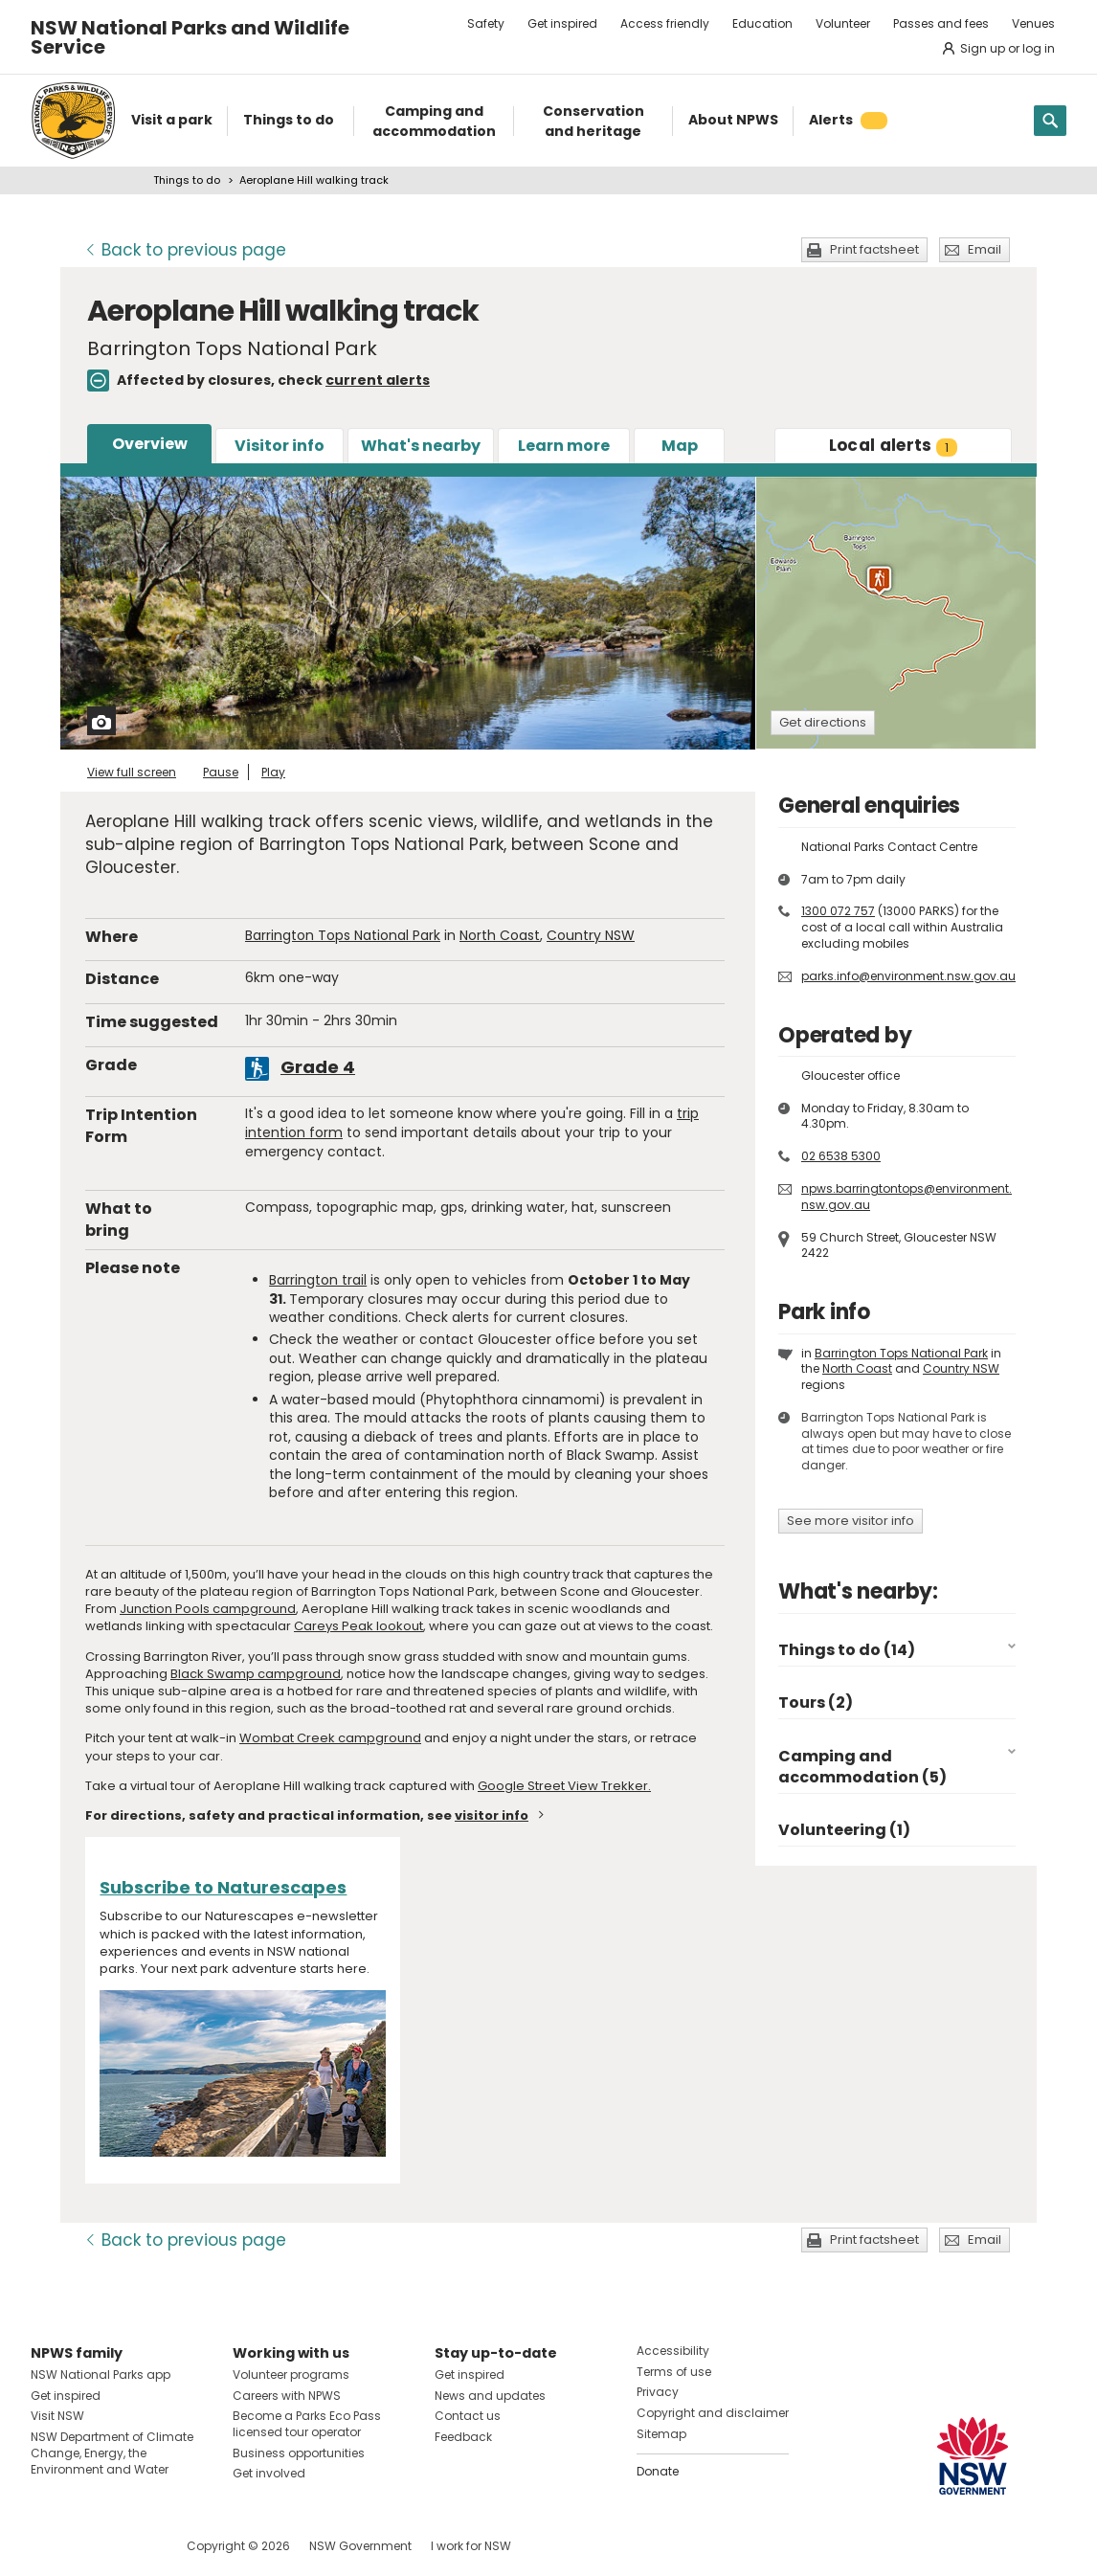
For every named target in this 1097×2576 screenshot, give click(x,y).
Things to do (186, 180)
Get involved (269, 2473)
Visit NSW (57, 2416)
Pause (220, 772)
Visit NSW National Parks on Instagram (89, 2546)
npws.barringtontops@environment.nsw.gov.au (906, 1196)
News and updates (490, 2395)
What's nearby (421, 446)
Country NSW (591, 935)
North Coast (499, 935)
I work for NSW (471, 2546)
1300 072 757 (838, 911)
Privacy (658, 2392)
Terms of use (674, 2371)
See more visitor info (850, 1521)
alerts (893, 445)
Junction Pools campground (208, 1609)
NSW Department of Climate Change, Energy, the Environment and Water (112, 2453)
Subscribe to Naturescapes (223, 1887)
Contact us (468, 2416)
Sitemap (661, 2434)
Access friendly (664, 23)
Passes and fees (941, 23)
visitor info (491, 1815)
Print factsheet (874, 249)
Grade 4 (317, 1067)
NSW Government (360, 2546)
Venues (1033, 23)
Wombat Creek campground (330, 1738)
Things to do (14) (846, 1650)
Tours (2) (815, 1702)
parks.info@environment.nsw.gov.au (908, 976)
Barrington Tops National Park (342, 935)
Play (273, 772)
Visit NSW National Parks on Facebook (48, 2546)
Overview (150, 444)
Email (984, 249)
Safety (485, 23)
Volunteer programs (291, 2374)
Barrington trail (318, 1279)
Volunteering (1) (844, 1830)
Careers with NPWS (287, 2395)
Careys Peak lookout (358, 1626)
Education (762, 23)
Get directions (822, 722)
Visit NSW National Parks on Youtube (130, 2546)
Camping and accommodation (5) (862, 1766)
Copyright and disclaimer (713, 2413)
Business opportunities (299, 2453)
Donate (658, 2471)
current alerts (377, 380)
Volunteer (843, 23)
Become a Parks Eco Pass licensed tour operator (307, 2424)
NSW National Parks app (100, 2374)
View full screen (131, 772)
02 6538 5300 (841, 1156)
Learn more (564, 446)
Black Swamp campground (255, 1674)
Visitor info (280, 446)
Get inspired (562, 23)
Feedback (463, 2437)
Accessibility (673, 2350)
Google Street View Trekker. (564, 1786)
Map (679, 446)
